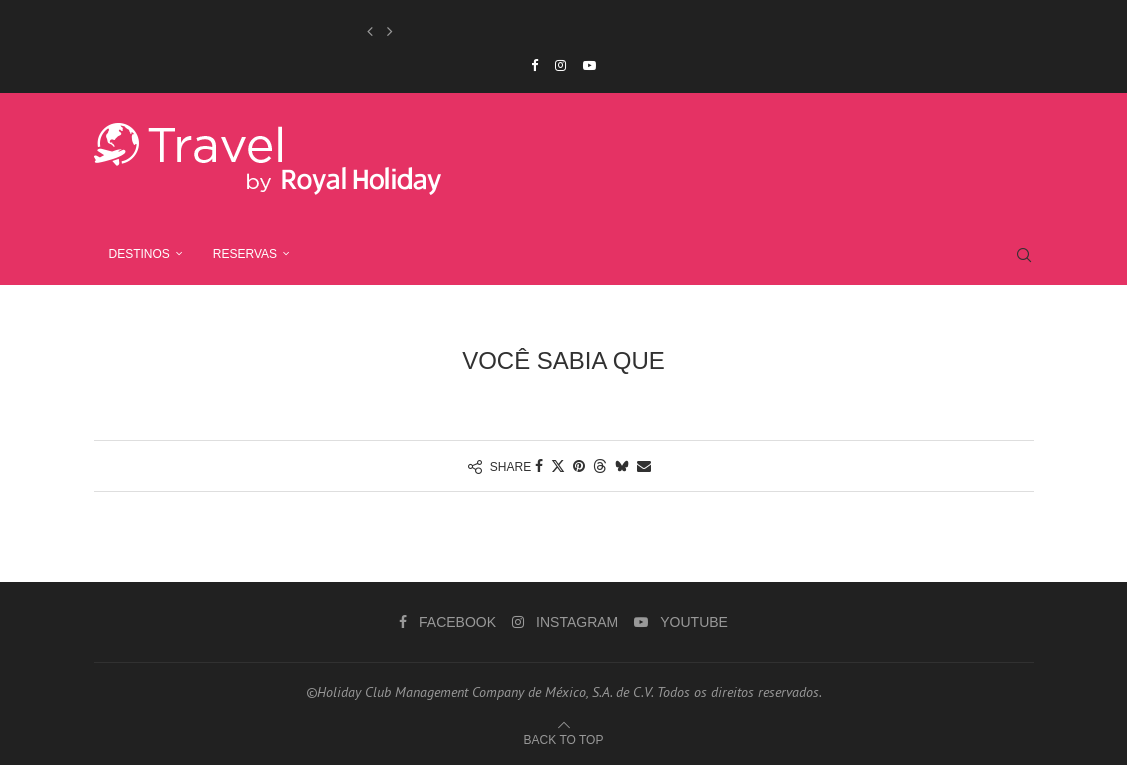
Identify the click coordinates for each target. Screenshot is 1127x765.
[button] (370, 31)
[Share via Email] (644, 466)
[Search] (1024, 255)
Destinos (139, 254)
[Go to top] (564, 739)
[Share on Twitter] (558, 466)
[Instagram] (560, 65)
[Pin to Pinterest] (579, 466)
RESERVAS (245, 254)
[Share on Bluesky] (622, 466)
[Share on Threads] (600, 466)
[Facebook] (534, 65)
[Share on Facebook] (539, 466)
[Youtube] (589, 65)
